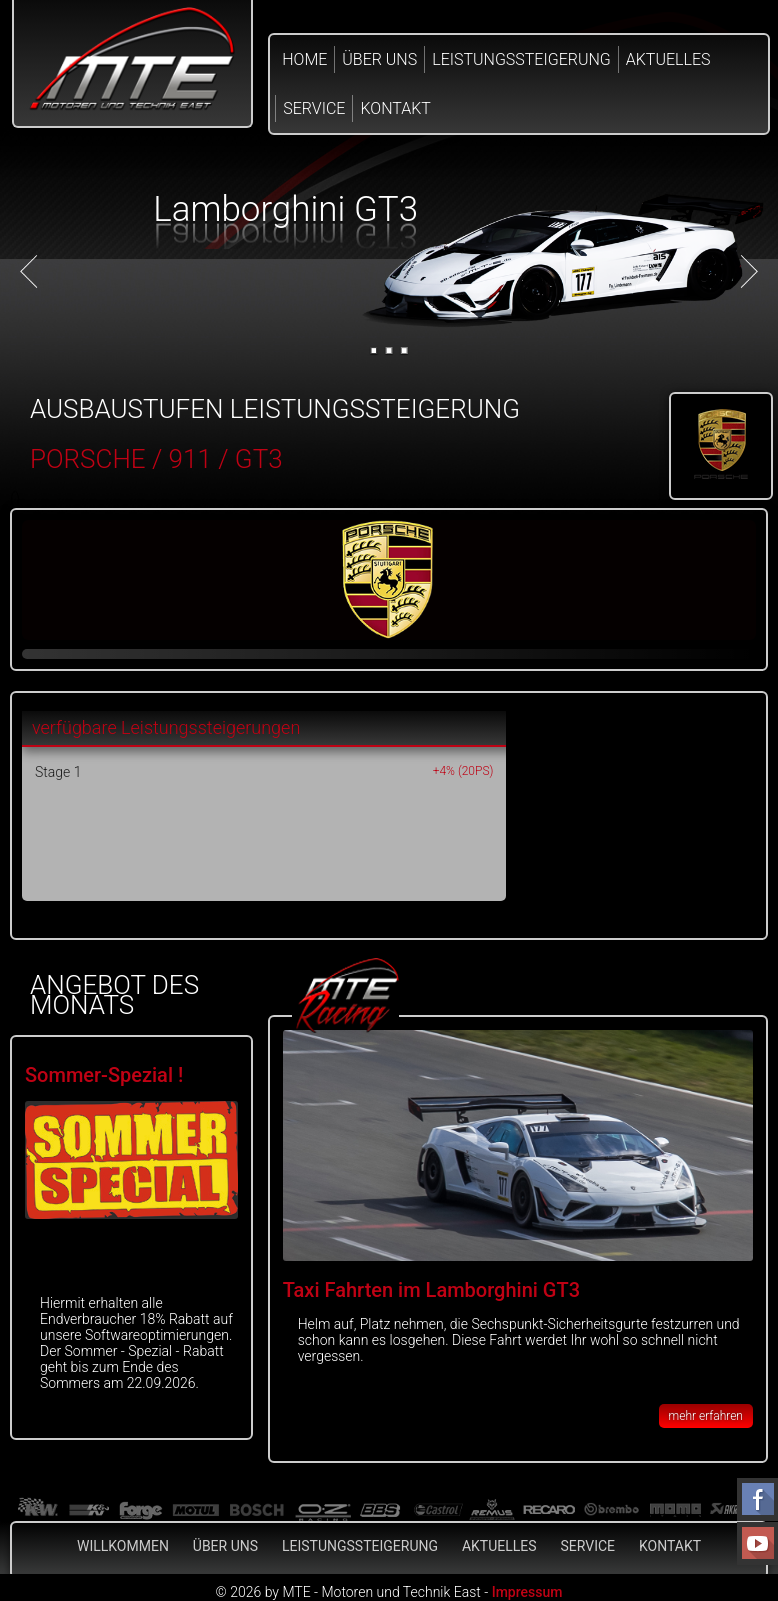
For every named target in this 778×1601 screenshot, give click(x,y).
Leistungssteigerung (521, 59)
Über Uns (379, 59)
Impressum (527, 1592)
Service (314, 108)
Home (304, 59)
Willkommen (123, 1546)
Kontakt (395, 108)
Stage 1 (58, 772)
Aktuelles (668, 59)
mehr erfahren (706, 1416)
